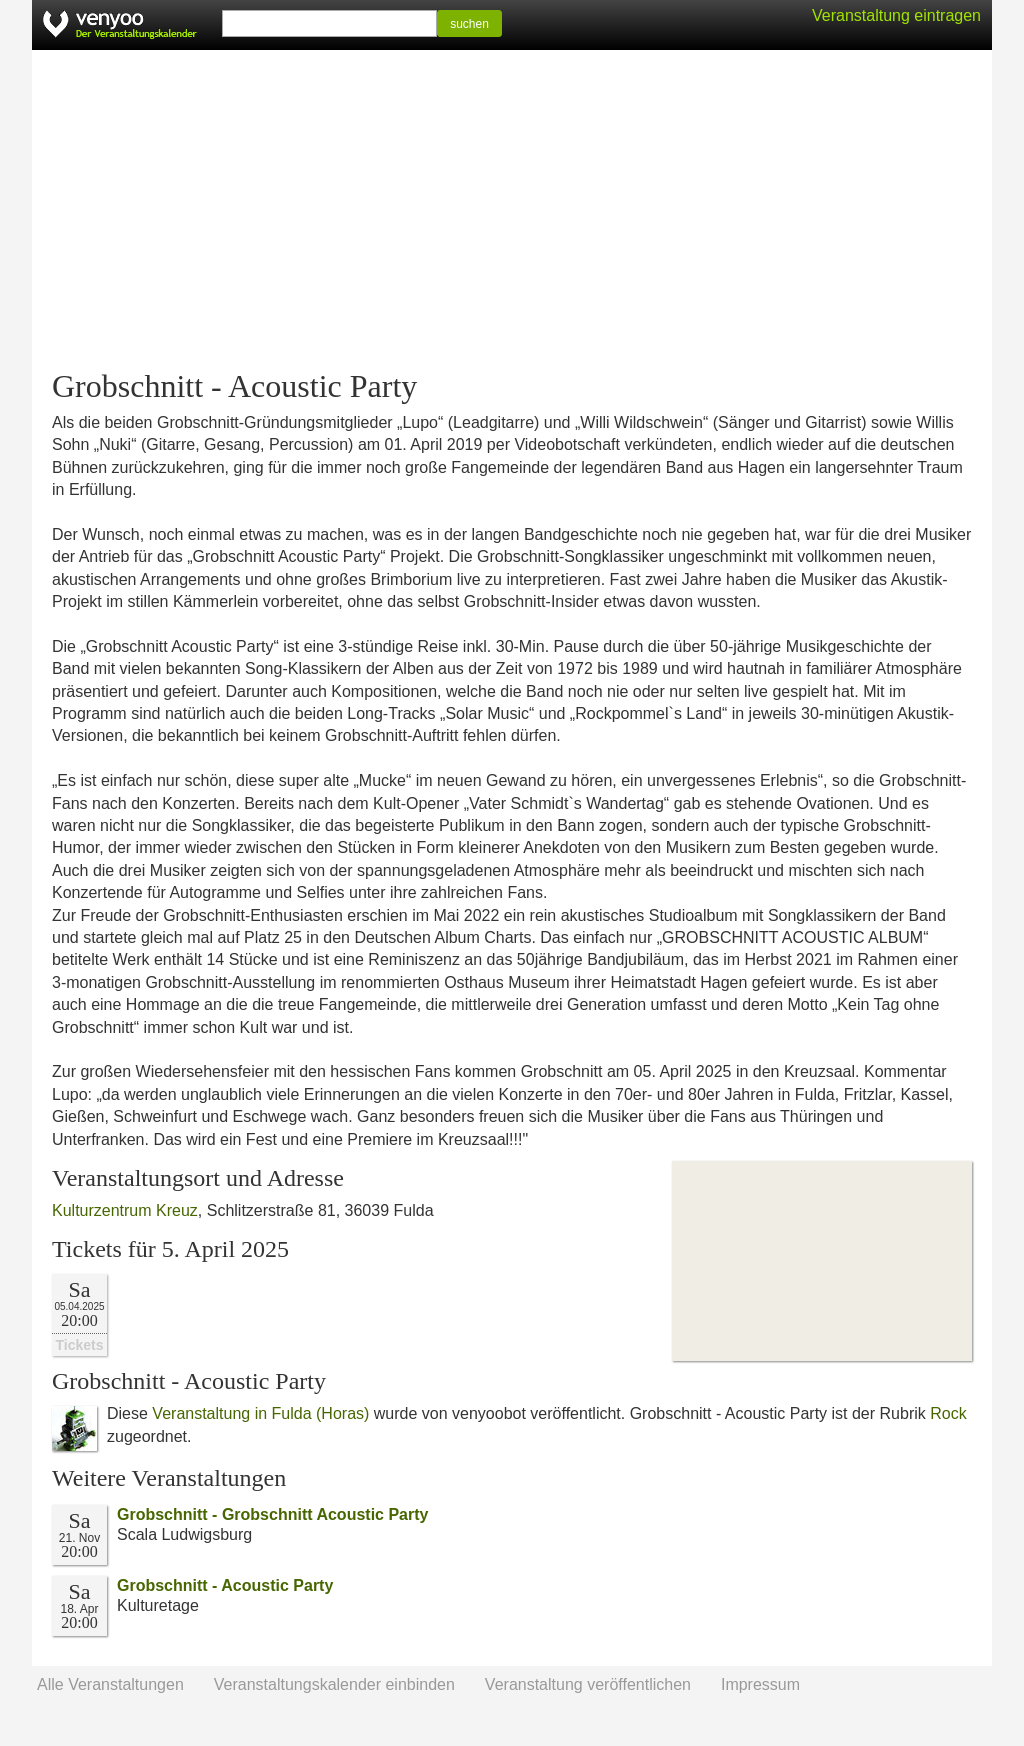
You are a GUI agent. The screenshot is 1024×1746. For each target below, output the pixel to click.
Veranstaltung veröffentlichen (588, 1684)
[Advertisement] (512, 210)
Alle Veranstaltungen (110, 1684)
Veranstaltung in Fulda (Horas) (260, 1413)
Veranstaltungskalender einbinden (334, 1684)
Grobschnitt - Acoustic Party (225, 1585)
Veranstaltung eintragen (896, 15)
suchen (469, 24)
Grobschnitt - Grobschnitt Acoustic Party (272, 1514)
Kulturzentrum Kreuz (125, 1210)
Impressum (760, 1684)
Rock (948, 1413)
